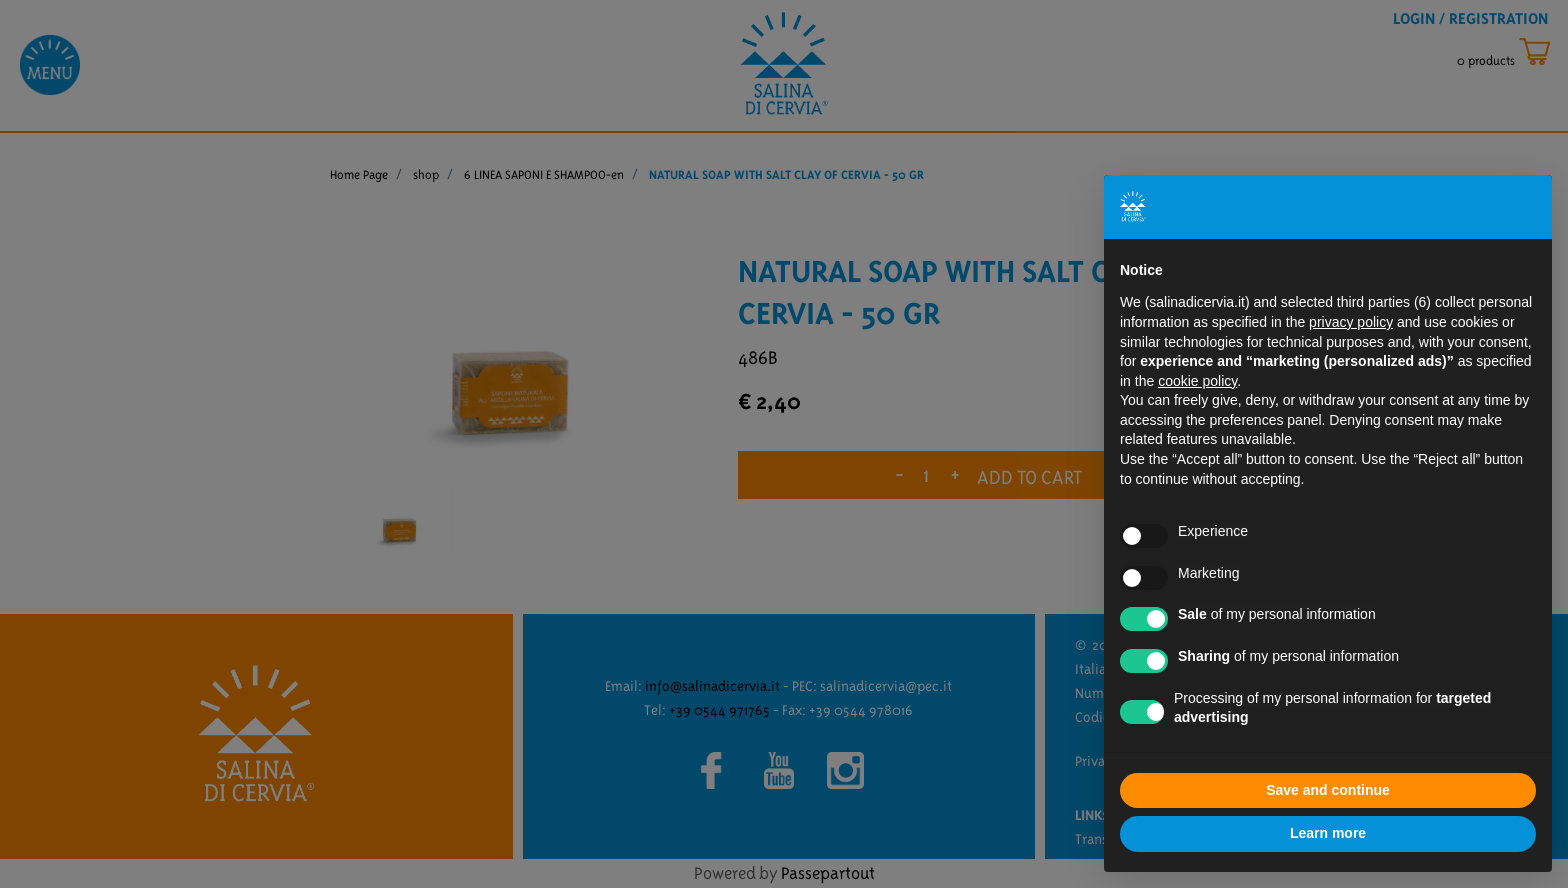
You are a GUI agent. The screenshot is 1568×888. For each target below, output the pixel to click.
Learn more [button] (1328, 833)
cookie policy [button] (1197, 381)
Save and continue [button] (1328, 790)
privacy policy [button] (1351, 322)
